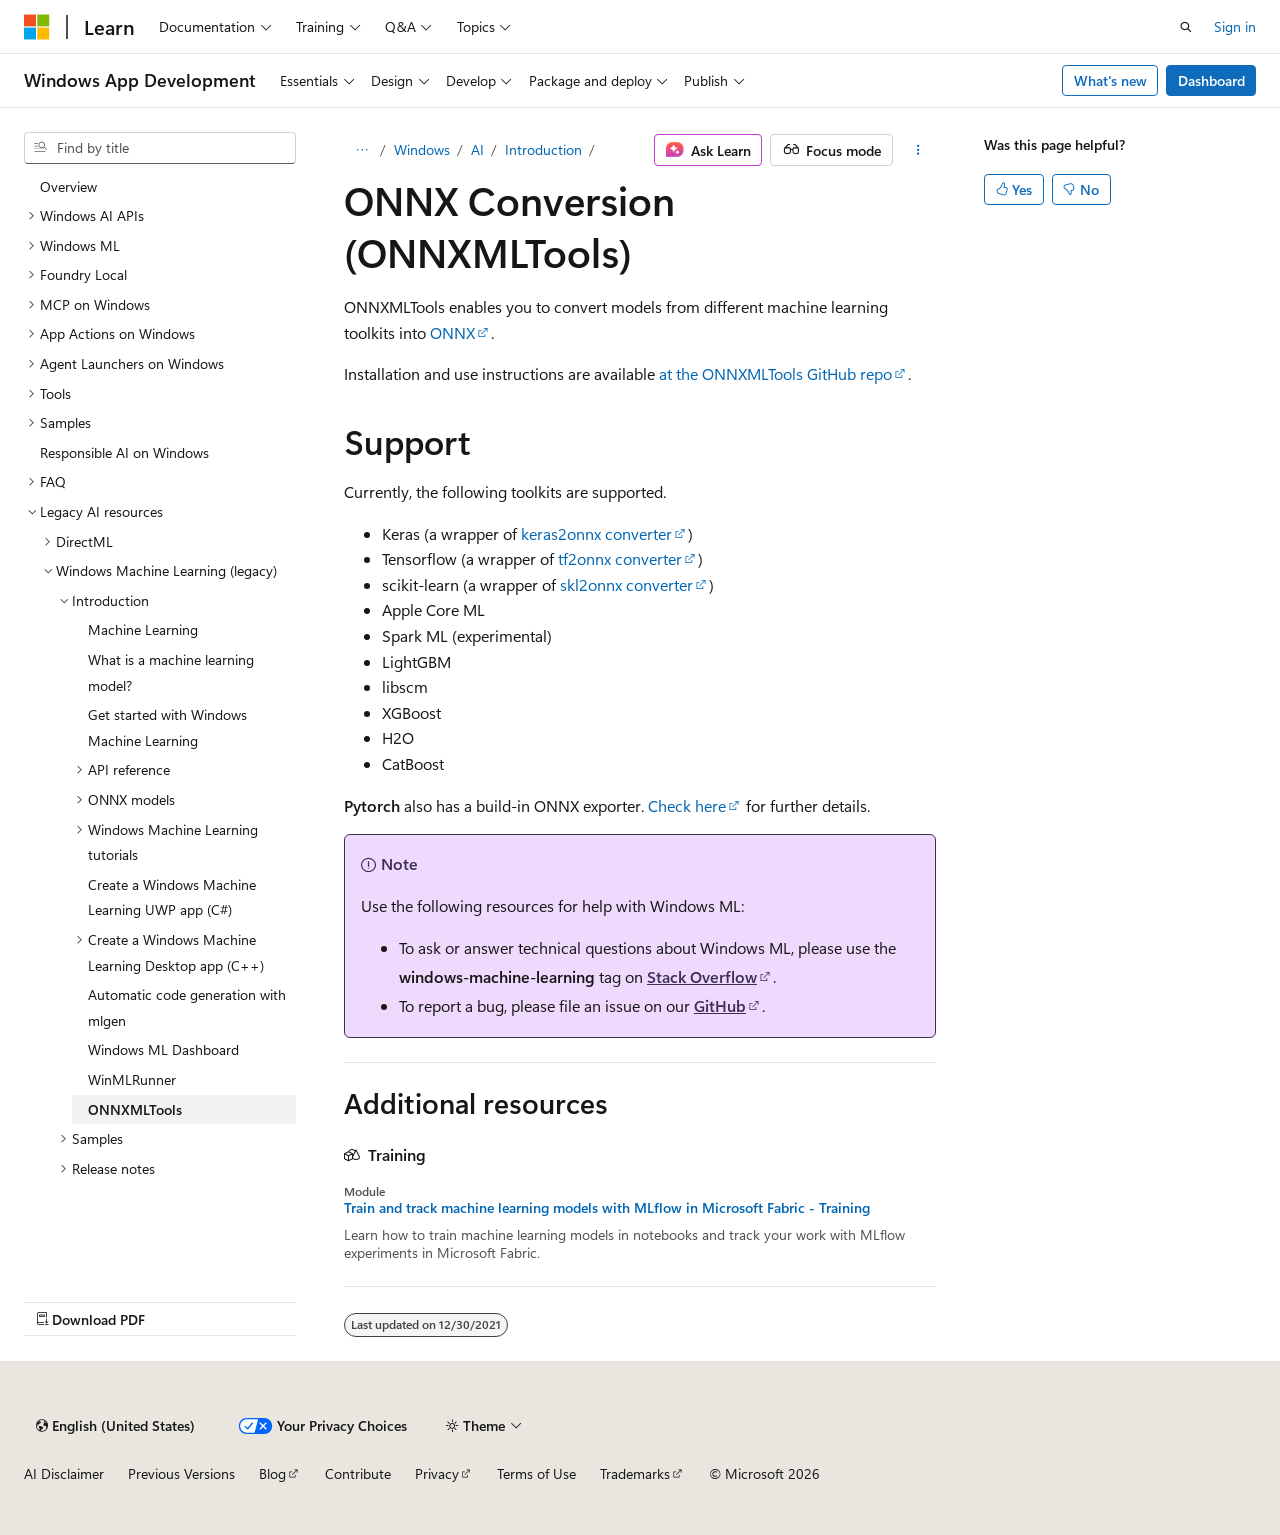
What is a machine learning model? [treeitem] (171, 672)
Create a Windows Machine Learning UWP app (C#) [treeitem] (172, 897)
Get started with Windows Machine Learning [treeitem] (167, 727)
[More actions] (918, 150)
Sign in (1235, 26)
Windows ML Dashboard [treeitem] (163, 1049)
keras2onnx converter (596, 533)
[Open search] (1186, 27)
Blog (272, 1473)
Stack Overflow (702, 976)
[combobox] (160, 148)
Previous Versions (181, 1473)
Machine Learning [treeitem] (143, 629)
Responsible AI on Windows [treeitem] (124, 452)
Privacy (437, 1473)
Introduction (543, 149)
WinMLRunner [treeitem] (132, 1079)
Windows (422, 149)
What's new (1110, 80)
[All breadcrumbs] (361, 150)
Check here (687, 805)
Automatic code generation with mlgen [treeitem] (187, 1007)
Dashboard (1211, 80)
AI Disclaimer (64, 1473)
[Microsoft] (37, 27)
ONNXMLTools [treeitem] (135, 1109)
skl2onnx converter (626, 584)
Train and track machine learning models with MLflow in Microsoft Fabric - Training (607, 1208)
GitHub (720, 1005)
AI (477, 149)
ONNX (452, 332)
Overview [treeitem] (68, 186)
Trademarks (635, 1473)
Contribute (358, 1473)
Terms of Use (536, 1473)
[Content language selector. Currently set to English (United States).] (115, 1426)
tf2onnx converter (620, 558)
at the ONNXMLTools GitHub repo (775, 373)
